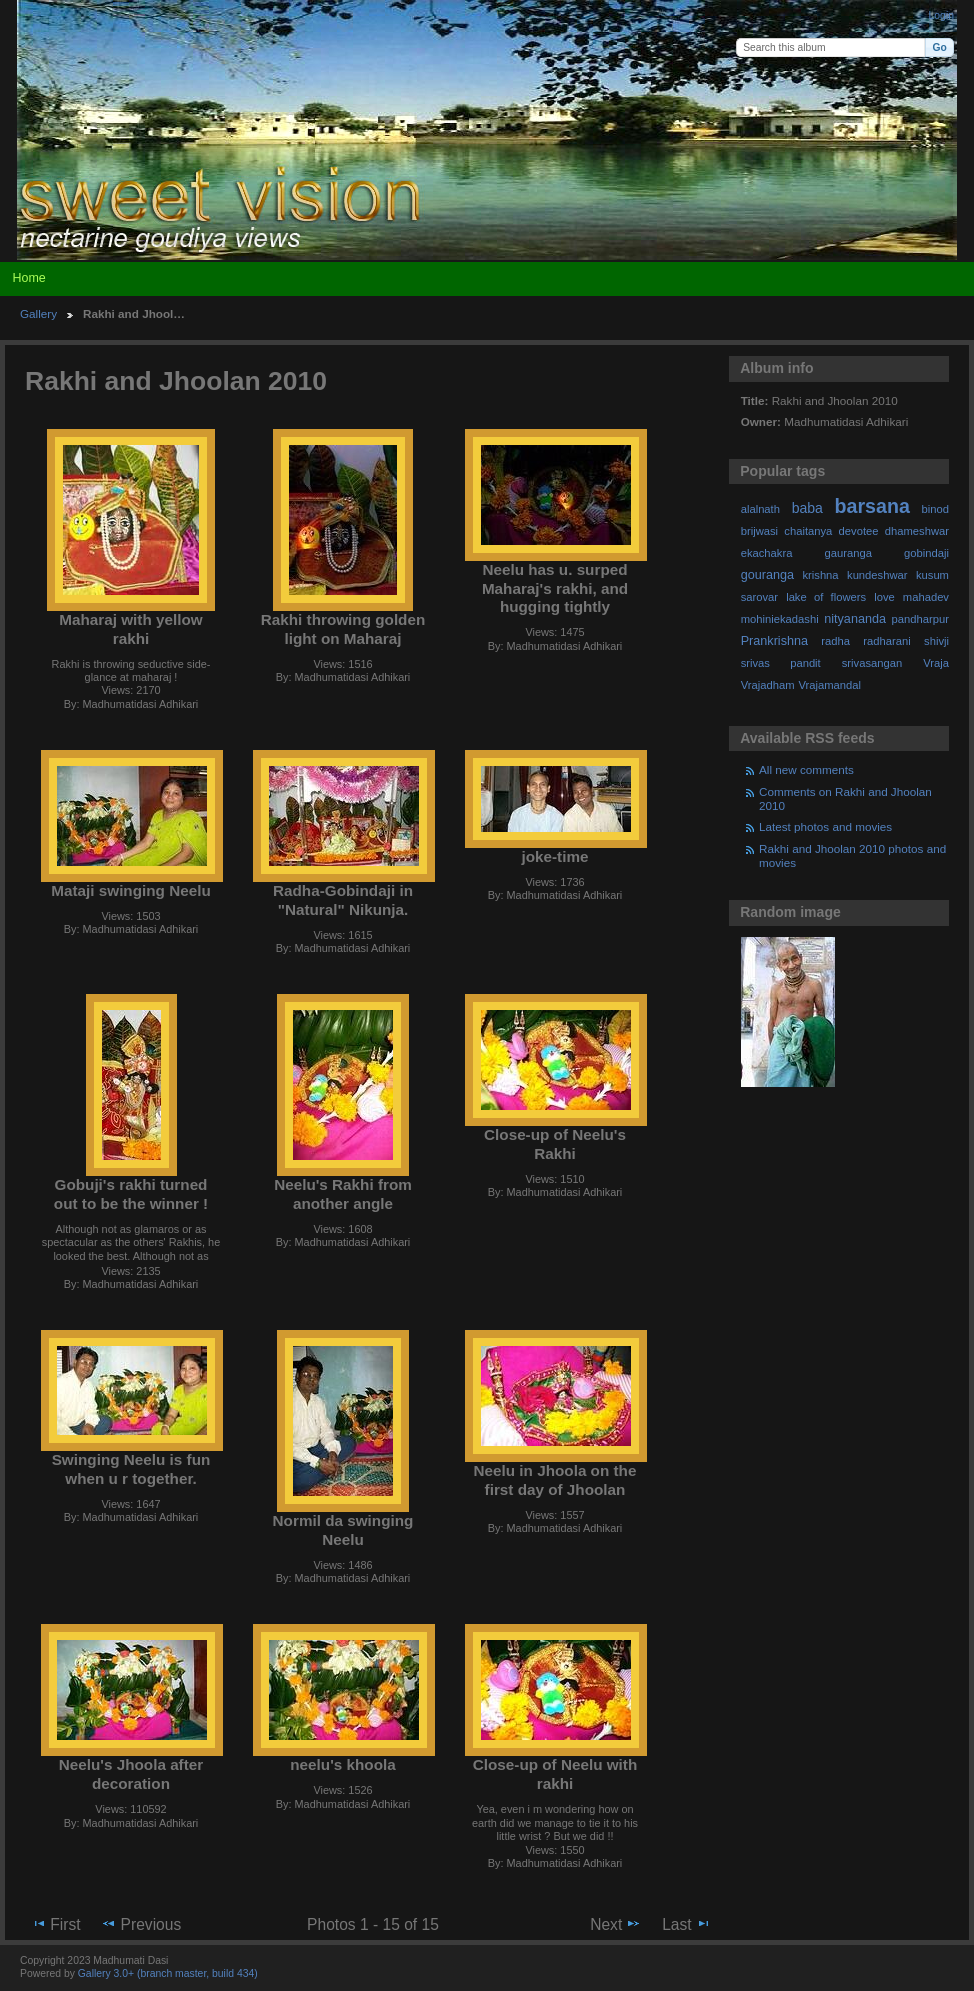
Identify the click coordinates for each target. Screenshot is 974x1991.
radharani (886, 641)
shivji (936, 641)
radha (835, 641)
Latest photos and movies (825, 826)
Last (686, 1924)
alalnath (760, 509)
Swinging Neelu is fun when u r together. (131, 1469)
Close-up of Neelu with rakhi (555, 1774)
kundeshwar (877, 575)
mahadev (926, 597)
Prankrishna (774, 641)
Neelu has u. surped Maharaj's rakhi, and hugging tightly (555, 588)
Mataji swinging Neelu (130, 890)
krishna (820, 575)
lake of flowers (826, 597)
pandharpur (920, 619)
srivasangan (872, 663)
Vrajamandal (829, 685)
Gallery (38, 313)
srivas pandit (781, 663)
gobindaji (926, 553)
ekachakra (767, 553)
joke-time (554, 856)
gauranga (848, 553)
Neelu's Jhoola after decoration (131, 1774)
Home (28, 278)
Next (615, 1924)
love (884, 597)
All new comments (806, 769)
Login (941, 15)
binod (935, 509)
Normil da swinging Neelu (343, 1530)
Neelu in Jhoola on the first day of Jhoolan (555, 1480)
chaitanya (808, 531)
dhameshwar (917, 531)
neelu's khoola (342, 1764)
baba (807, 508)
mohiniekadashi (780, 619)
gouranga (767, 575)
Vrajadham (768, 685)
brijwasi (759, 531)
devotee (859, 531)
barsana (872, 506)
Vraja (936, 663)
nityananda (855, 619)
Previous (141, 1924)
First (55, 1924)
